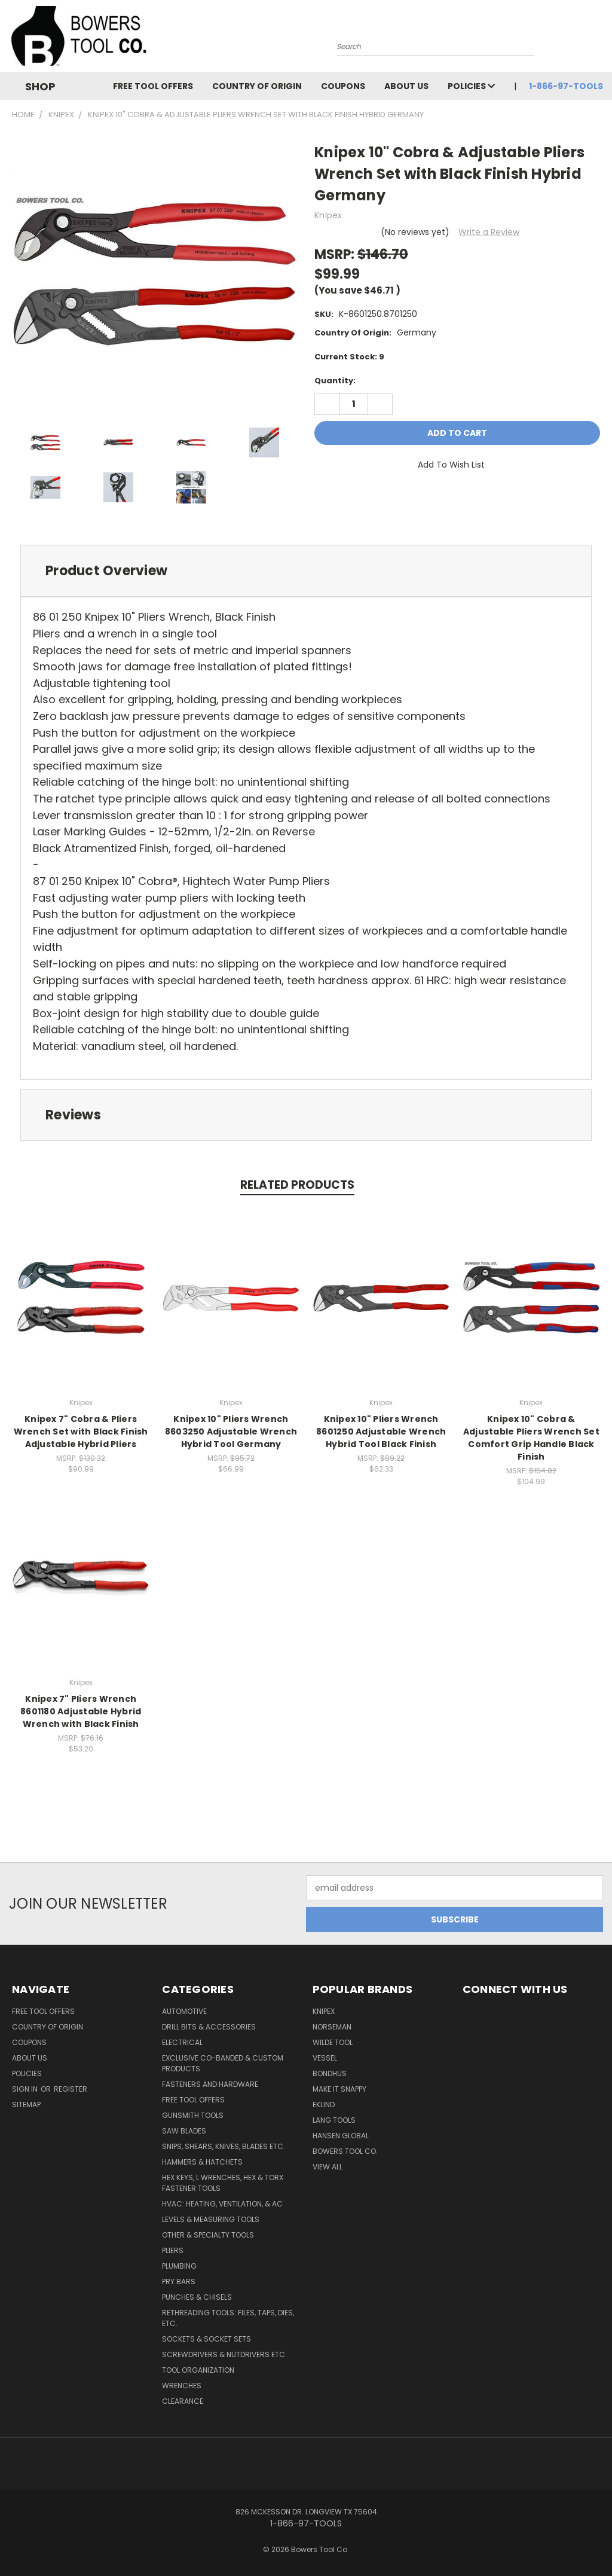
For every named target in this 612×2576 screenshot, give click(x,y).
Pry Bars (178, 2281)
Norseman (332, 2027)
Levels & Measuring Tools (210, 2219)
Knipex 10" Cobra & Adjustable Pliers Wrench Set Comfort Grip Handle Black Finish (531, 1438)
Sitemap (26, 2104)
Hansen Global (341, 2136)
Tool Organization (198, 2370)
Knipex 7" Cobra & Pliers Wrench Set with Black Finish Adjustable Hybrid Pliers (81, 1431)
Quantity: (335, 380)
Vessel (325, 2058)
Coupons (343, 86)
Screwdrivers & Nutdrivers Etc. (224, 2354)
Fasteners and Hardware (210, 2084)
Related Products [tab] (297, 1185)
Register (70, 2089)
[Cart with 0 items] (600, 39)
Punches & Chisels (197, 2297)
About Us (406, 86)
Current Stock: (349, 356)
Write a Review (488, 232)
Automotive (184, 2011)
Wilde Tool (333, 2042)
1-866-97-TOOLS (566, 86)
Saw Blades (184, 2131)
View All (327, 2167)
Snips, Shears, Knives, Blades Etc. (223, 2146)
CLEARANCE (182, 2401)
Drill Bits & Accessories (209, 2027)
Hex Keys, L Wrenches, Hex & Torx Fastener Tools (222, 2182)
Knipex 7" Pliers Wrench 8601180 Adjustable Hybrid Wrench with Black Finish (80, 1711)
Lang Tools (334, 2120)
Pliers (172, 2250)
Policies (471, 86)
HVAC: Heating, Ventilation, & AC (222, 2204)
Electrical (182, 2042)
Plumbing (179, 2266)
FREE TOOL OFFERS (153, 86)
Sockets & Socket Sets (206, 2339)
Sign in (25, 2089)
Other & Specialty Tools (208, 2235)
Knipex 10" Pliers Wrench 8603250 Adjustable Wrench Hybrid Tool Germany (231, 1431)
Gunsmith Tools (193, 2115)
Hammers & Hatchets (202, 2162)
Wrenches (181, 2385)
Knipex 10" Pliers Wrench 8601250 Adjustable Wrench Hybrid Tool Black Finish (381, 1431)
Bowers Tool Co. (345, 2151)
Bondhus (330, 2073)
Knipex (324, 2011)
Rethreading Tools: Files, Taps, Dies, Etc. (228, 2318)
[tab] (306, 571)
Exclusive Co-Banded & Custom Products (222, 2063)
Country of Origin (257, 86)
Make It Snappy (339, 2089)
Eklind (324, 2104)
